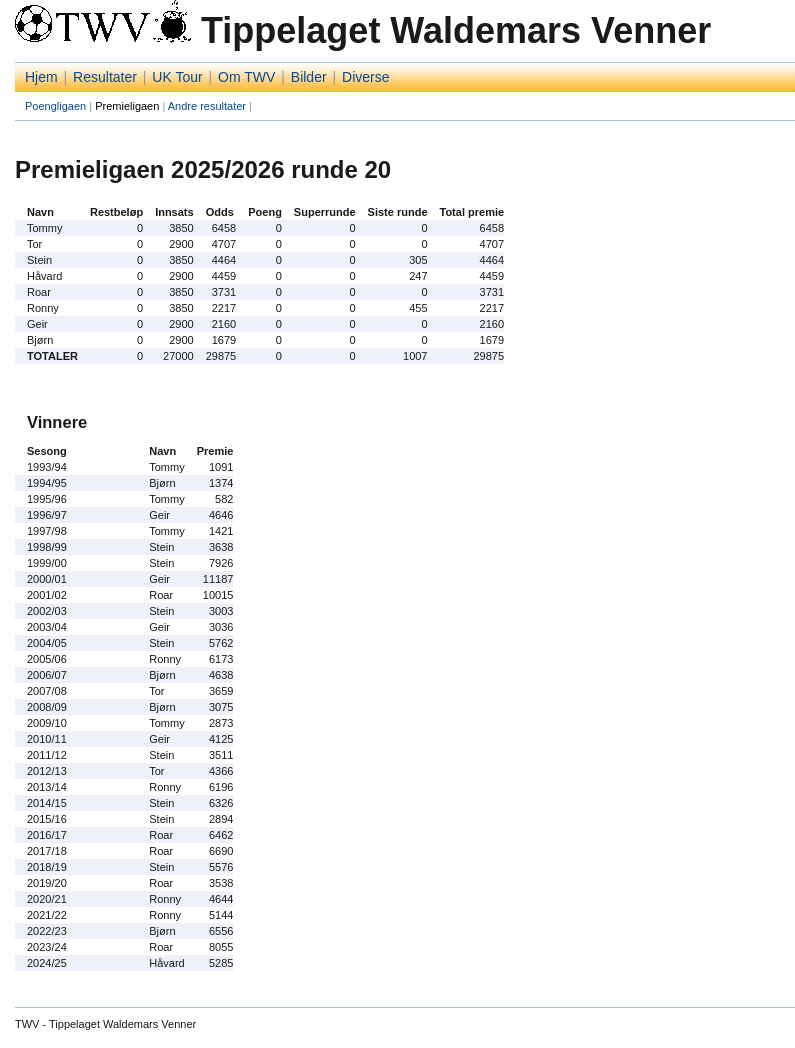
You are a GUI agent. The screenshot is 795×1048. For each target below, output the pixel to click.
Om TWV (246, 77)
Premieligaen (127, 106)
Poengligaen (55, 106)
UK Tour (177, 77)
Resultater (105, 77)
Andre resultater (207, 106)
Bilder (309, 77)
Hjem (41, 77)
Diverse (365, 77)
